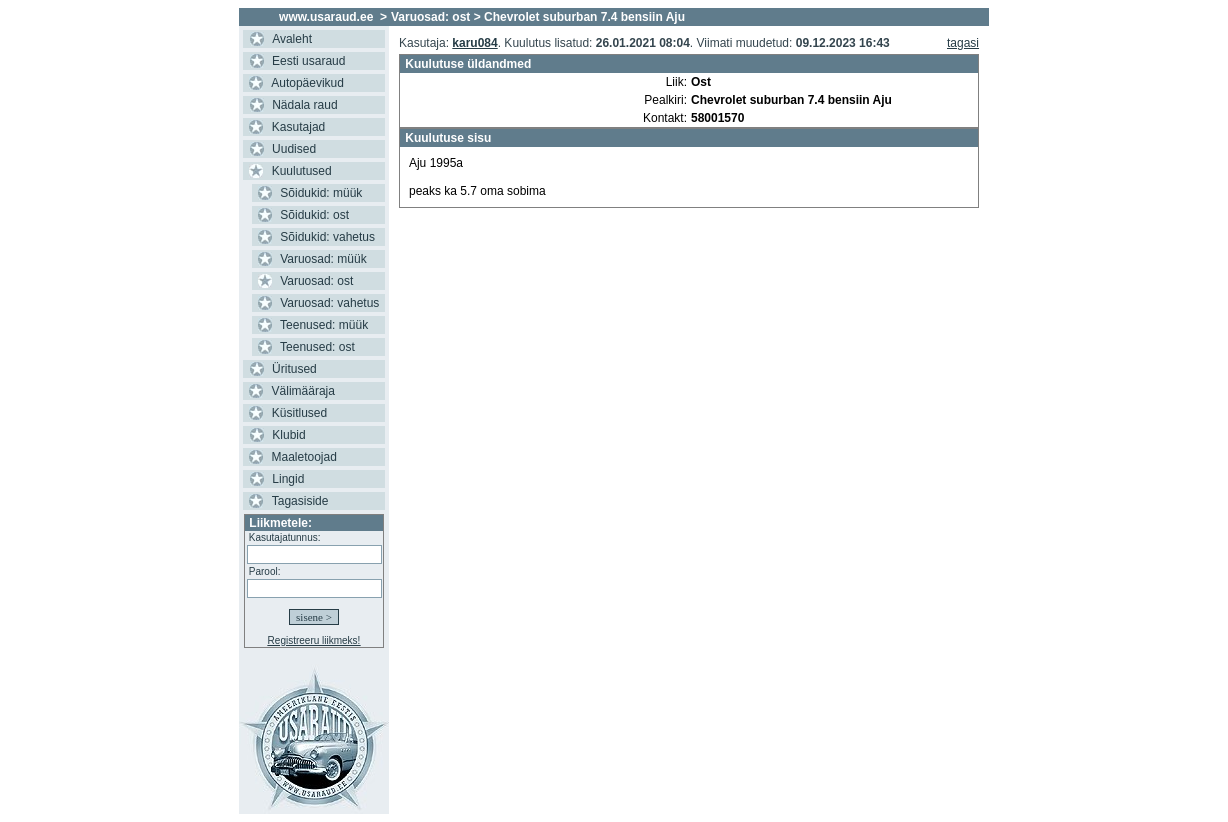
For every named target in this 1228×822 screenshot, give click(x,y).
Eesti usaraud (308, 61)
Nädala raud (304, 105)
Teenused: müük (324, 325)
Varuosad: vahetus (329, 303)
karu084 (474, 43)
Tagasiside (300, 501)
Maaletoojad (304, 457)
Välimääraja (303, 391)
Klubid (288, 435)
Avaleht (292, 39)
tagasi (963, 43)
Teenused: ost (317, 347)
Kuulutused (302, 171)
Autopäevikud (307, 83)
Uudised (294, 149)
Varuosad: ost (316, 281)
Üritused (294, 369)
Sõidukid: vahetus (327, 237)
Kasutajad (298, 127)
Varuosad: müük (323, 259)
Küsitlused (299, 413)
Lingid (288, 479)
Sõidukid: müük (321, 193)
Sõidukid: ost (314, 215)
